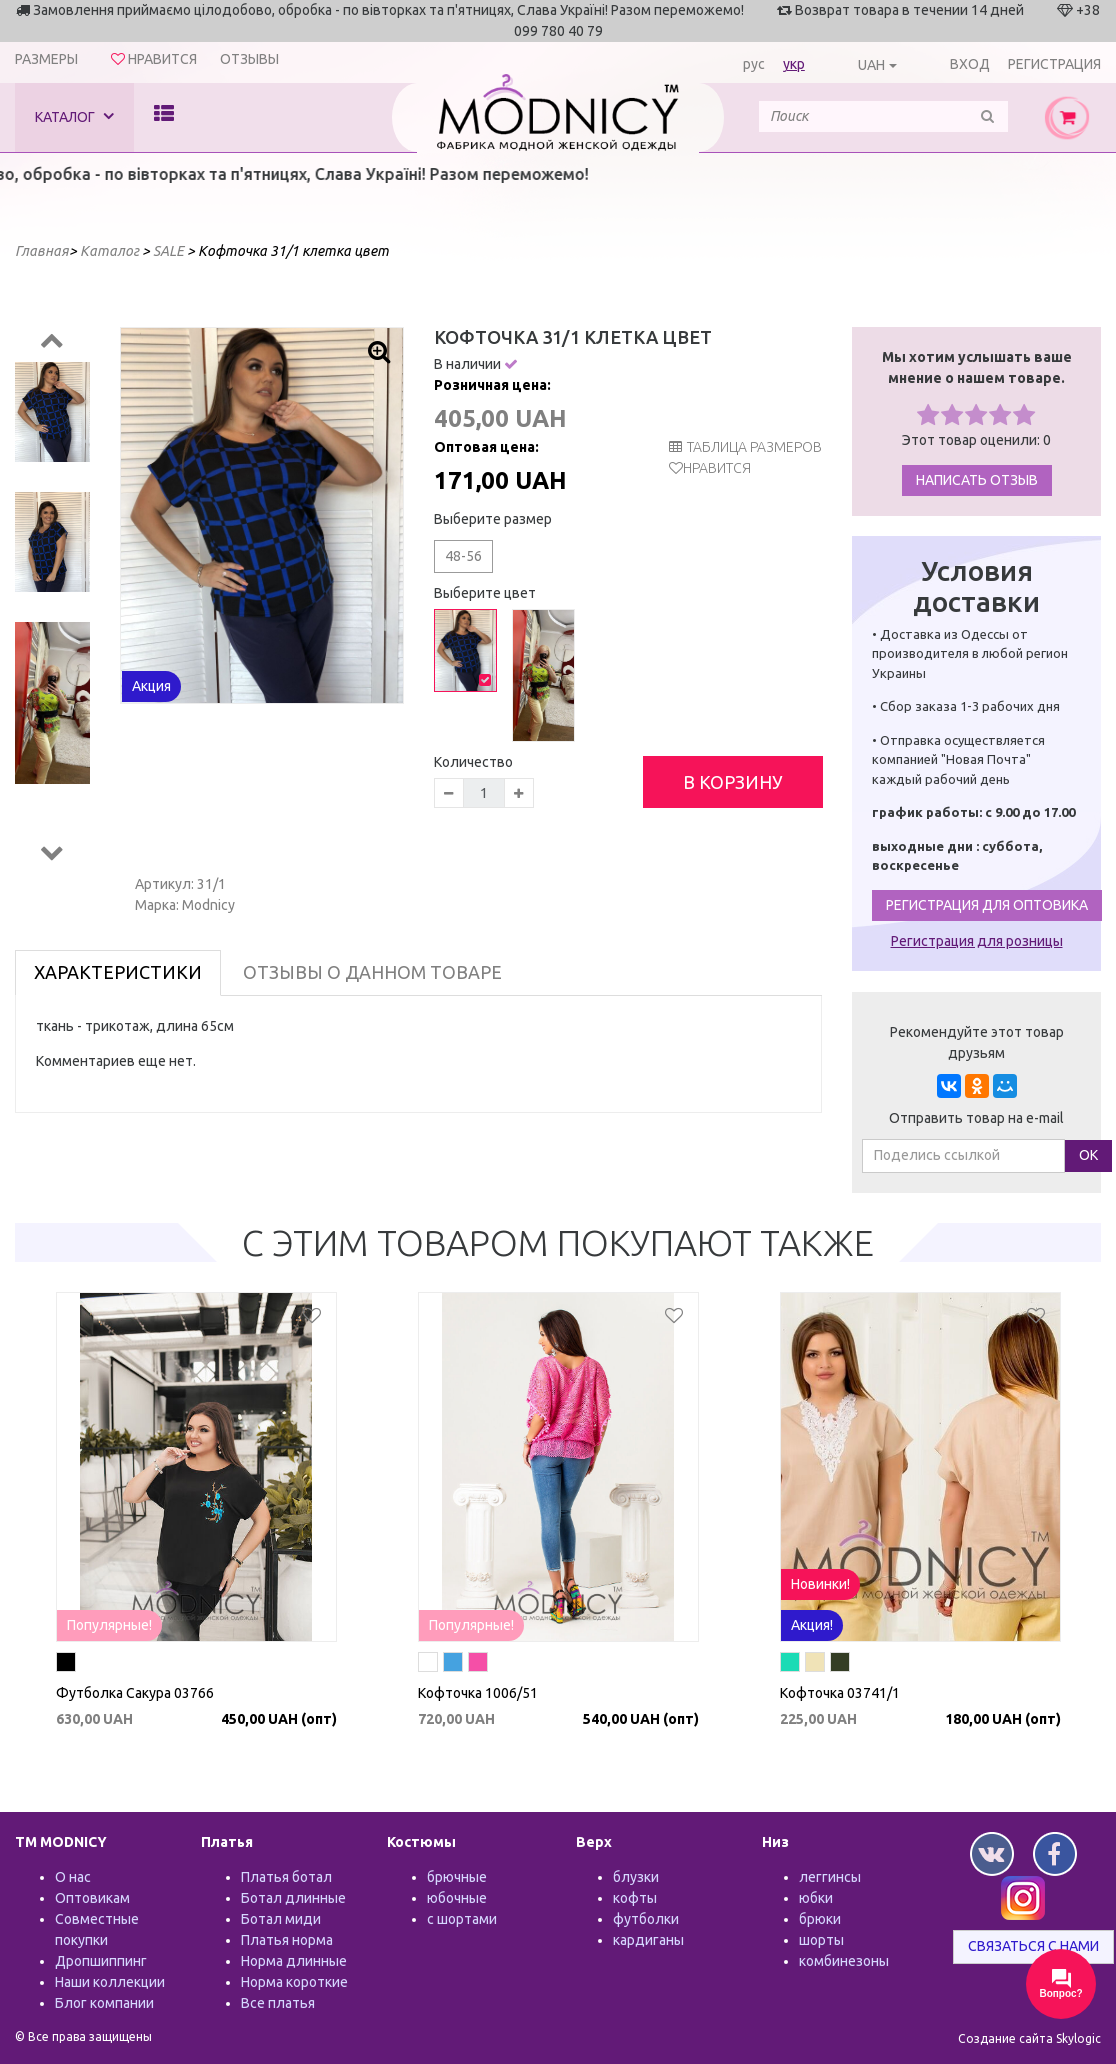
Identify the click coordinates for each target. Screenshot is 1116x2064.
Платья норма (287, 1940)
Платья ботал (286, 1877)
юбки (816, 1898)
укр (794, 64)
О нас (73, 1877)
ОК (1088, 1155)
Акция (151, 686)
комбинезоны (844, 1961)
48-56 (463, 556)
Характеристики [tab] (118, 972)
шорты (821, 1940)
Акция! (812, 1625)
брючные (457, 1877)
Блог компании (104, 2003)
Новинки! (820, 1584)
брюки (820, 1919)
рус (754, 64)
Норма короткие (294, 1982)
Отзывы (249, 59)
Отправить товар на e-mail (976, 1118)
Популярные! (109, 1625)
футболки (646, 1919)
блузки (636, 1877)
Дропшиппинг (101, 1961)
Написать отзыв (977, 480)
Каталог (74, 116)
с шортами (462, 1919)
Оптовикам (92, 1898)
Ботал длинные (293, 1898)
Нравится (717, 468)
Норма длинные (294, 1961)
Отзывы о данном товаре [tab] (372, 972)
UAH (871, 65)
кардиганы (648, 1940)
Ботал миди (281, 1919)
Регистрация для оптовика (987, 905)
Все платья (278, 2003)
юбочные (457, 1898)
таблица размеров (745, 447)
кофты (635, 1898)
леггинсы (830, 1877)
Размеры (46, 59)
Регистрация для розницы (977, 941)
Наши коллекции (110, 1982)
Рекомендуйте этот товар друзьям (977, 1042)
